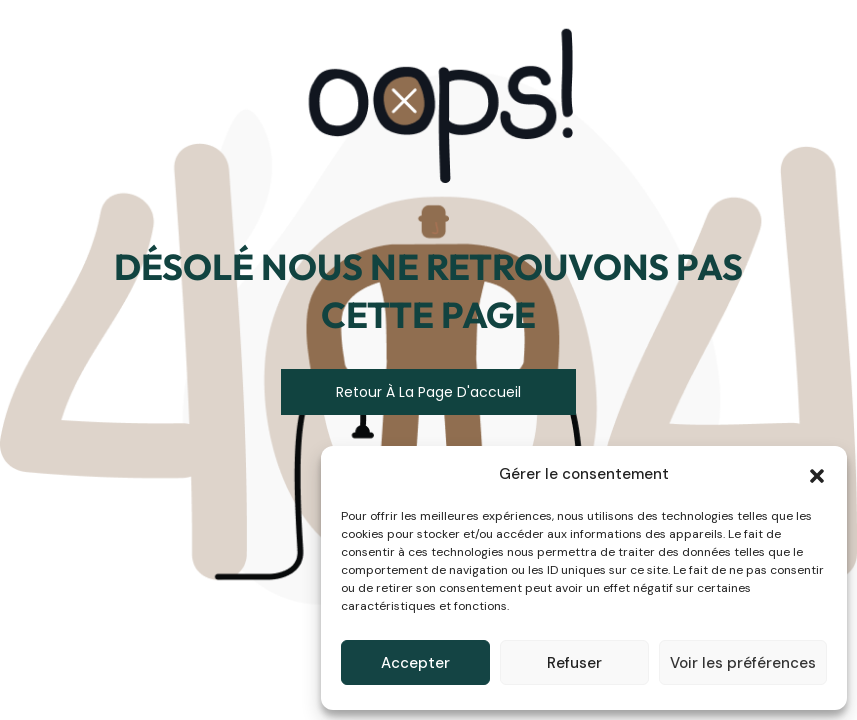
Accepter (415, 663)
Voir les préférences (743, 663)
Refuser (574, 663)
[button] (817, 474)
